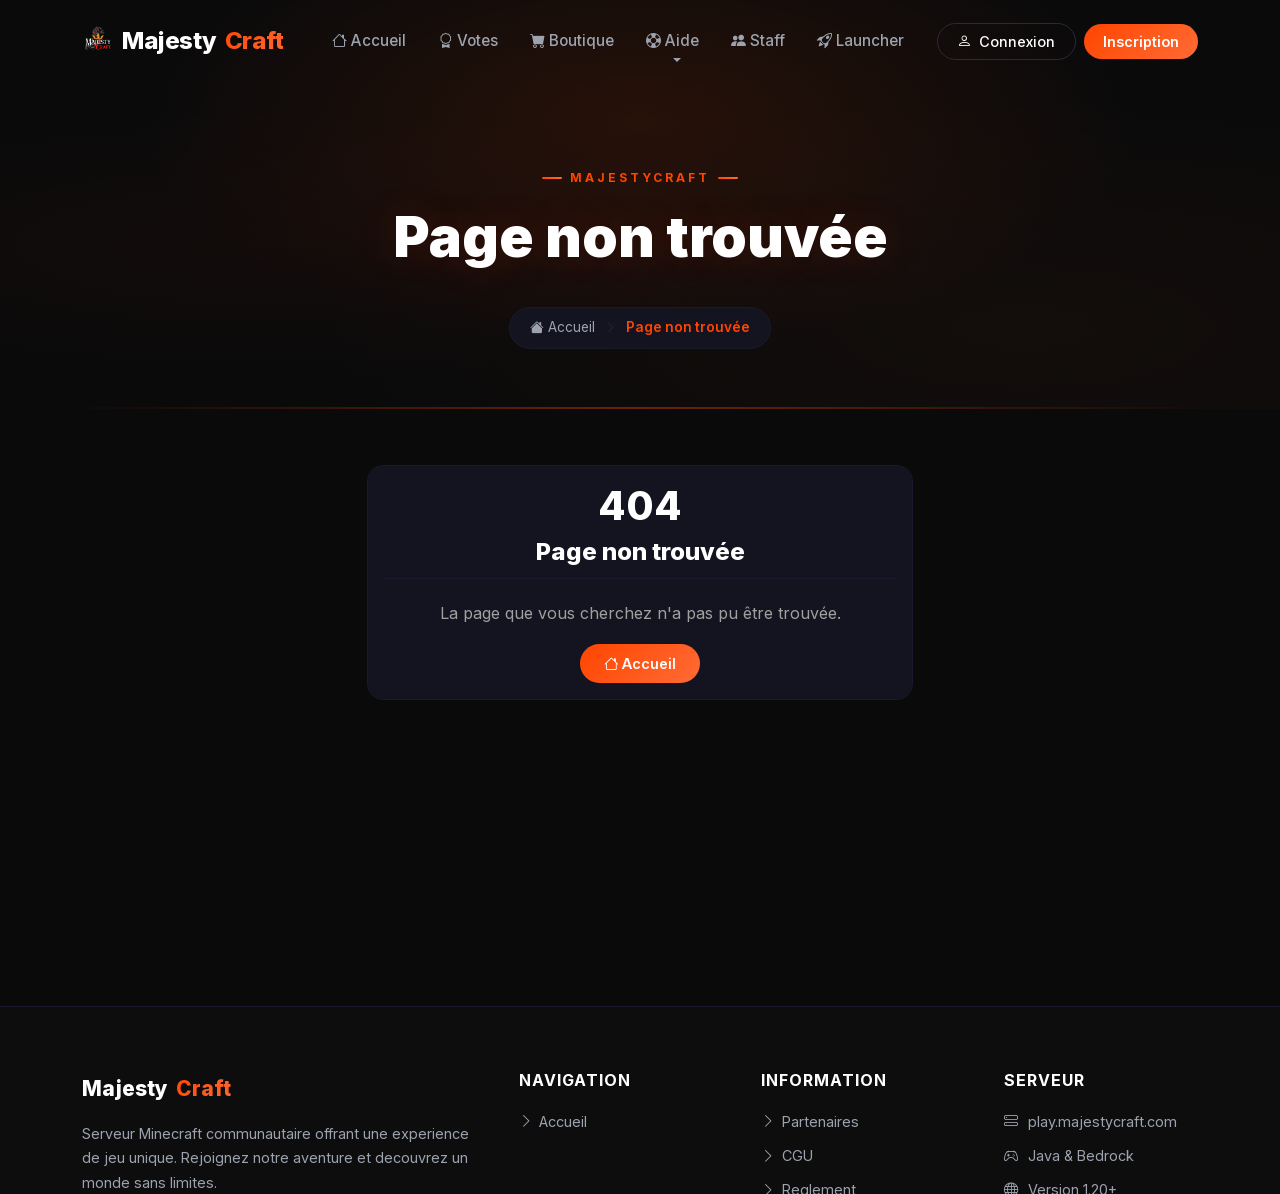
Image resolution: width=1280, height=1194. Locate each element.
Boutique (572, 40)
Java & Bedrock (1069, 1156)
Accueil (369, 40)
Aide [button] (672, 40)
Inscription (1141, 41)
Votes (468, 40)
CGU (786, 1156)
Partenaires (809, 1122)
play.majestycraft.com (1090, 1122)
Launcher (860, 40)
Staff (758, 40)
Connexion (1006, 41)
